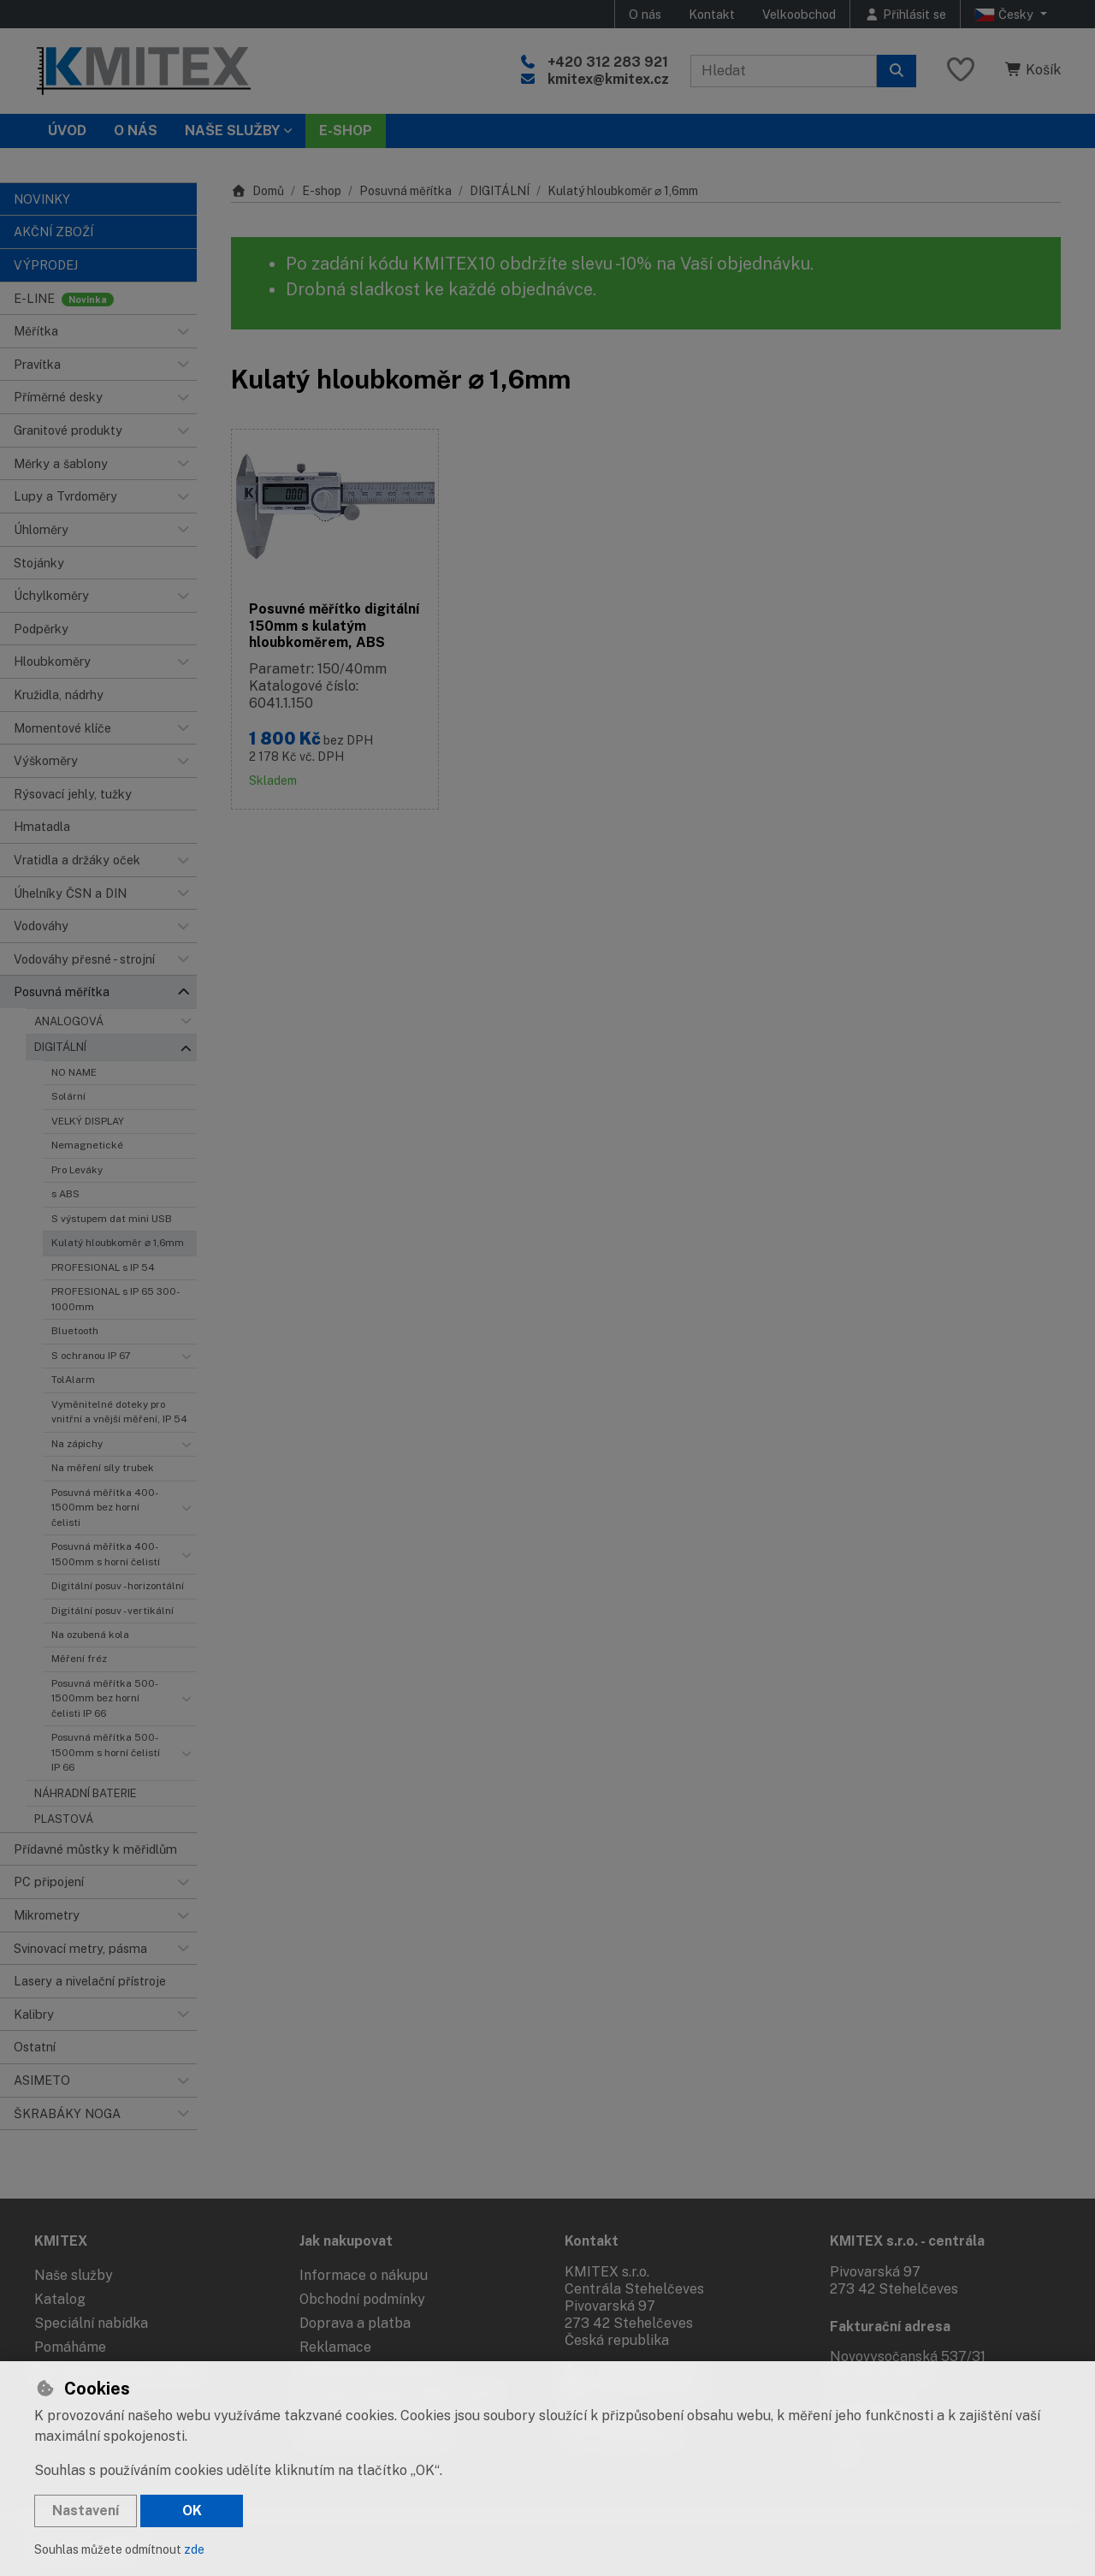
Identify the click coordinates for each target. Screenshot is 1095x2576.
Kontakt (712, 14)
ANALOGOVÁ (69, 1021)
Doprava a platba (355, 2323)
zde (194, 2549)
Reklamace (335, 2347)
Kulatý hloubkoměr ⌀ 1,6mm (117, 1243)
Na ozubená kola (90, 1635)
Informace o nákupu (363, 2275)
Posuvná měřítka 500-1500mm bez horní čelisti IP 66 (104, 1698)
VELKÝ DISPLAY (87, 1121)
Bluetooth (74, 1331)
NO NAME (74, 1072)
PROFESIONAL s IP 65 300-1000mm (115, 1298)
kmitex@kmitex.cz (608, 79)
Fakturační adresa (890, 2326)
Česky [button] (1005, 14)
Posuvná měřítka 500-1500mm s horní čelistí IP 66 (105, 1752)
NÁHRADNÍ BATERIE (85, 1793)
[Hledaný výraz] (783, 71)
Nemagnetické (87, 1145)
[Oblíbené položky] (960, 70)
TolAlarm (73, 1380)
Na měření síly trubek (102, 1468)
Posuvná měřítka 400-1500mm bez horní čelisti (104, 1507)
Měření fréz (79, 1659)
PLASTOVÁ (63, 1819)
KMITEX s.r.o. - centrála (907, 2241)
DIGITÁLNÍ (60, 1047)
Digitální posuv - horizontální (117, 1586)
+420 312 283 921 (608, 62)
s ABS (65, 1194)
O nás (645, 14)
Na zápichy (77, 1444)
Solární (68, 1096)
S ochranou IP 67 (91, 1356)
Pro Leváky (77, 1170)
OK (192, 2510)
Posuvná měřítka (405, 191)
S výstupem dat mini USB (111, 1219)
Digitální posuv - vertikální (112, 1611)
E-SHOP (345, 130)
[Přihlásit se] (905, 14)
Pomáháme (70, 2347)
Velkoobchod (799, 14)
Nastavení (85, 2510)
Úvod (67, 130)
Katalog (60, 2299)
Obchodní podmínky (362, 2299)
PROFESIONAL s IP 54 (103, 1267)
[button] (183, 331)
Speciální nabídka (91, 2323)
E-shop (321, 191)
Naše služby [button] (232, 130)
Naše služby (73, 2275)
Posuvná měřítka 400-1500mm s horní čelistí (105, 1553)
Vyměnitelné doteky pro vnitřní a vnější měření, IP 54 (119, 1411)
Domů (257, 191)
